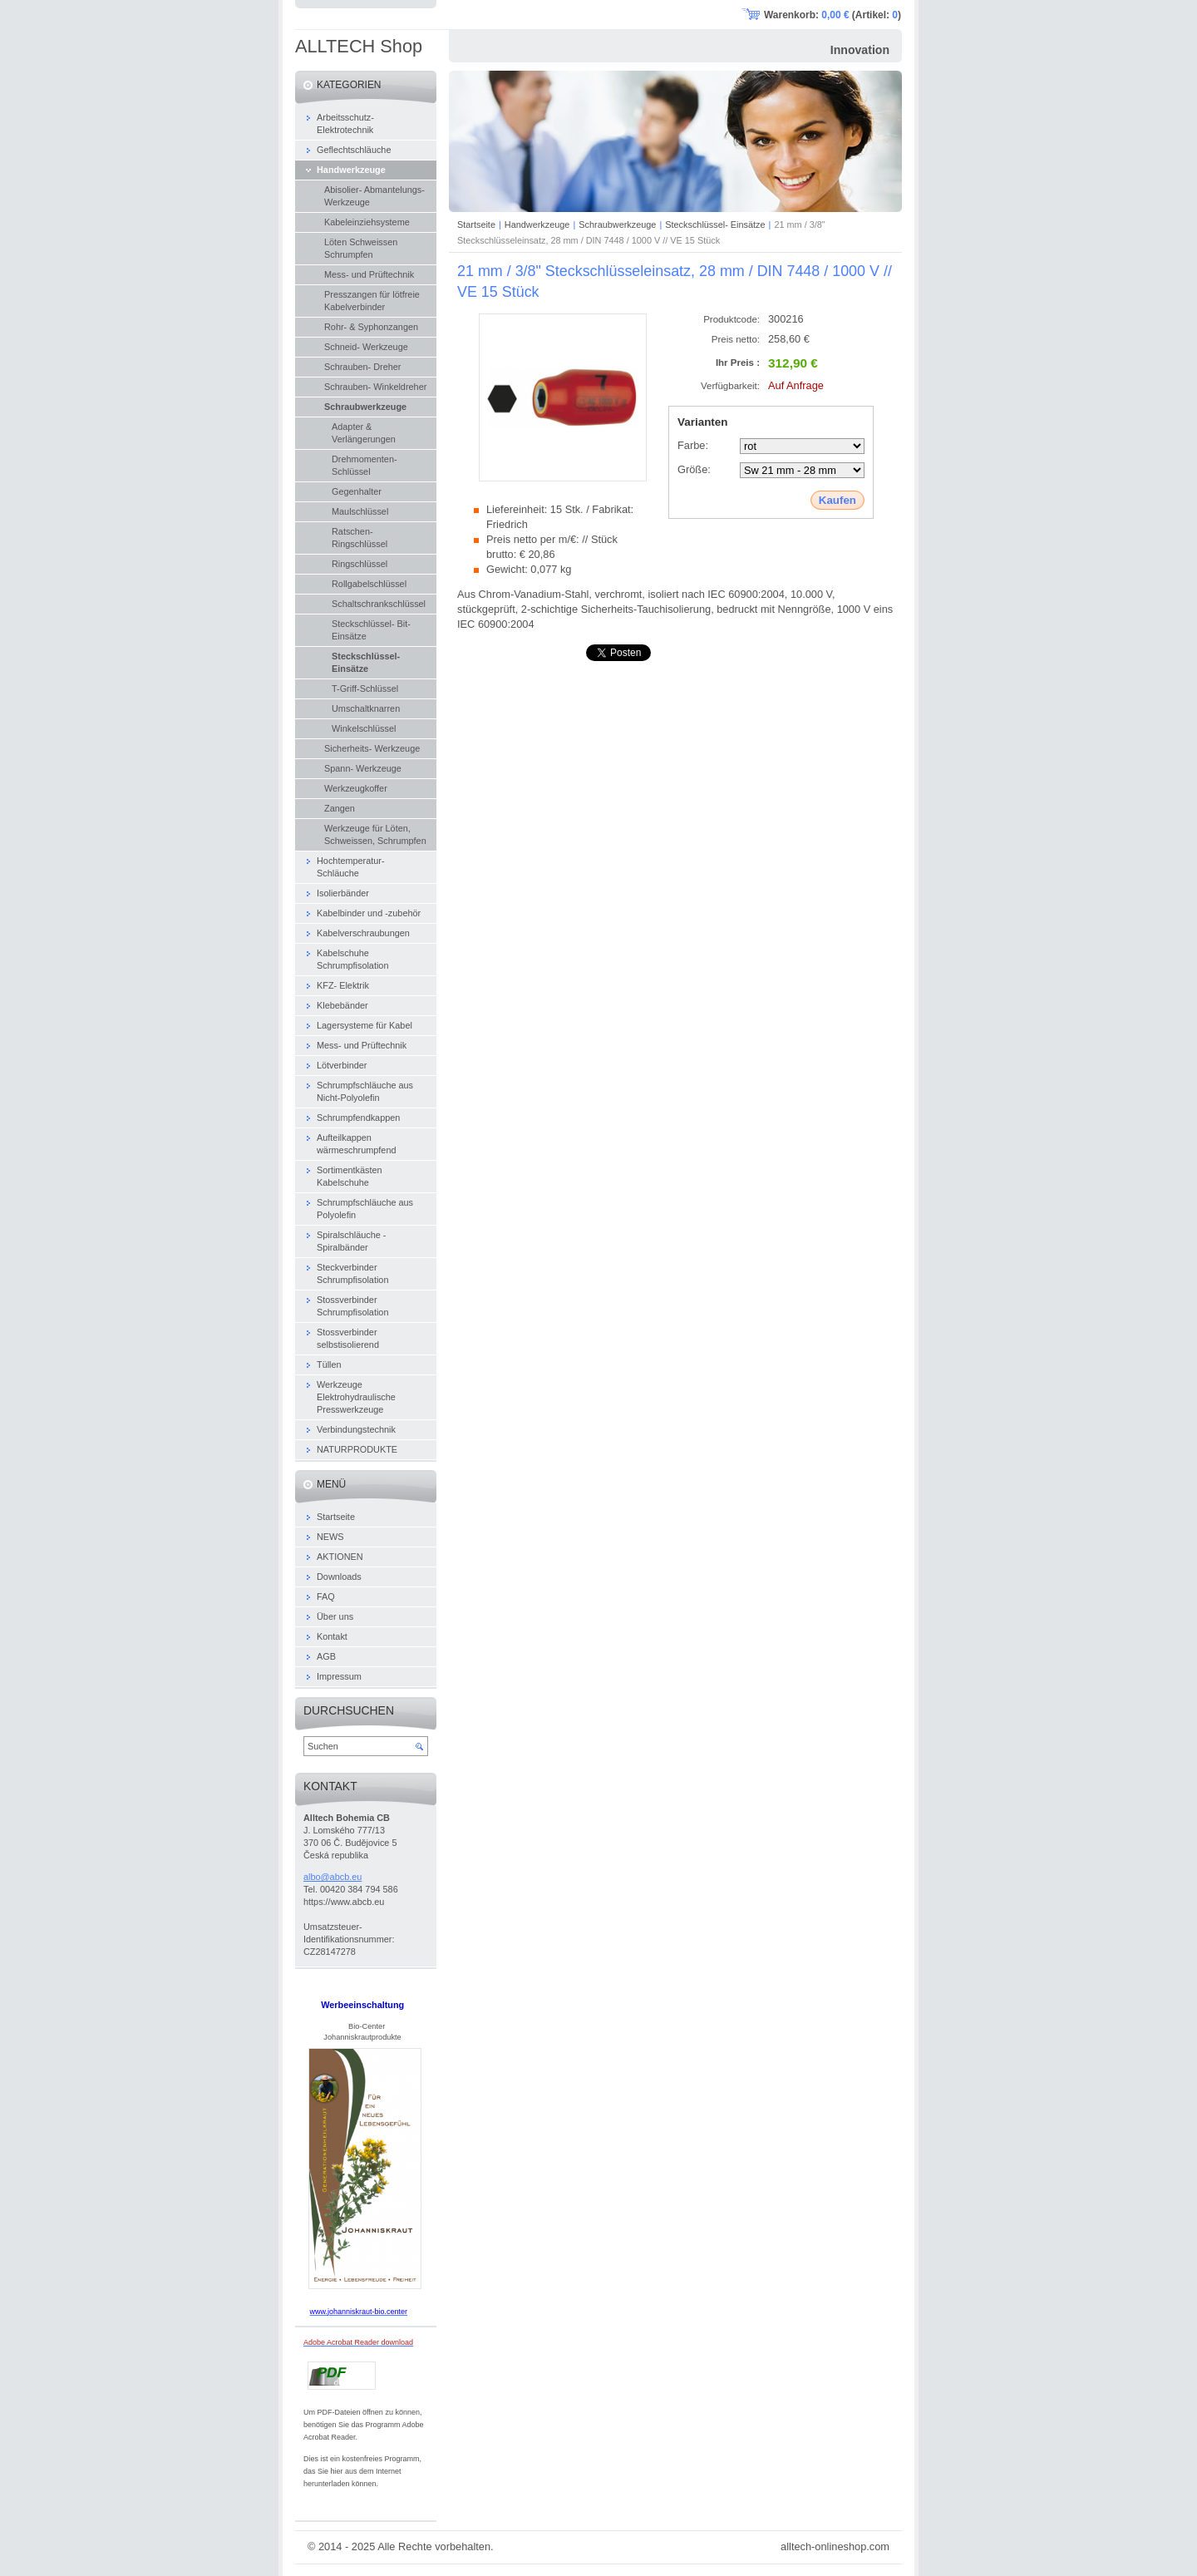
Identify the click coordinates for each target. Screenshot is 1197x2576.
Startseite (476, 224)
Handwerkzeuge (537, 224)
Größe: (694, 469)
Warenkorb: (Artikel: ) (832, 15)
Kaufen (837, 500)
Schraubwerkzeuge (617, 224)
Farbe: (692, 445)
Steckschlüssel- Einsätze (715, 224)
